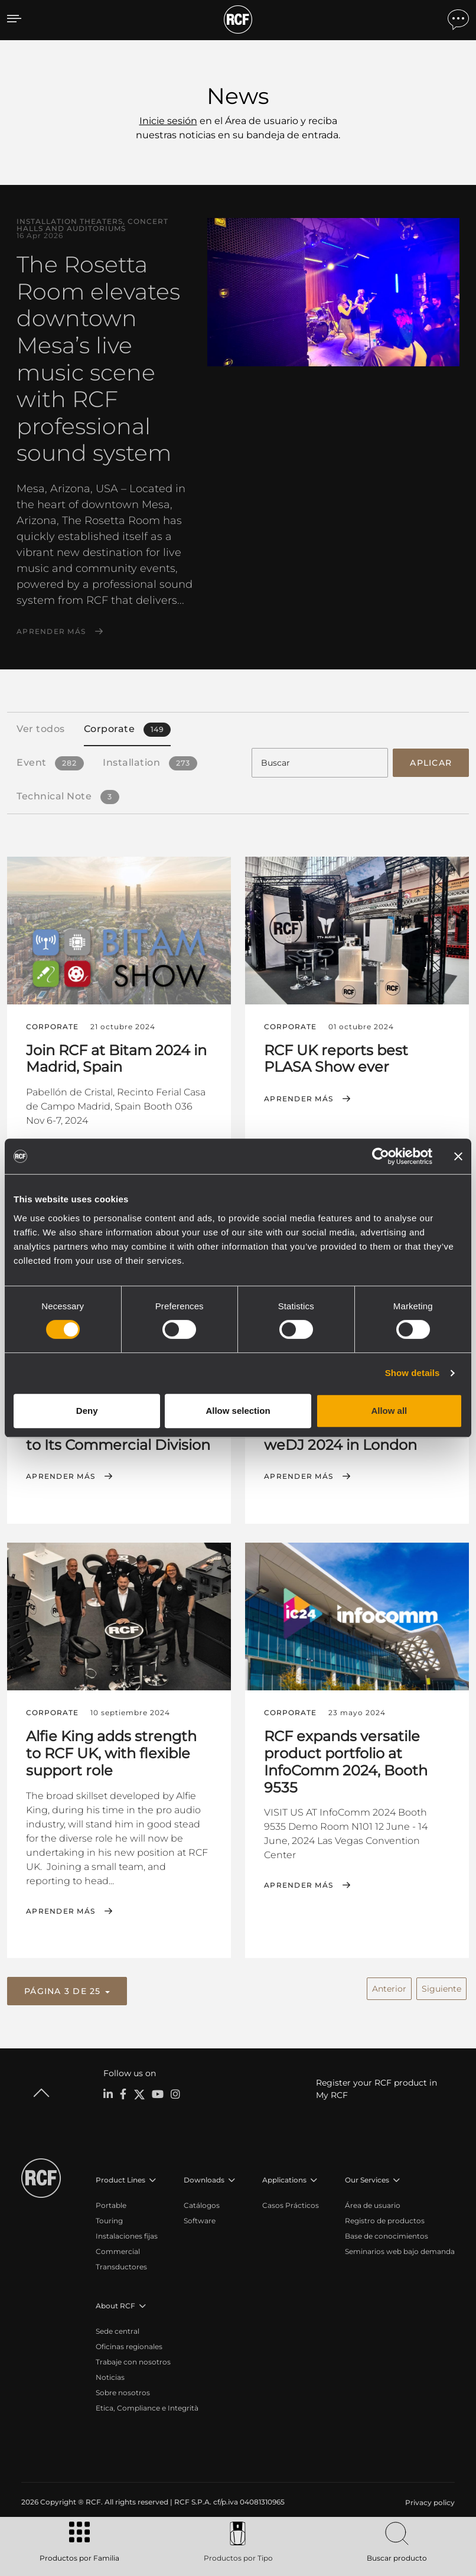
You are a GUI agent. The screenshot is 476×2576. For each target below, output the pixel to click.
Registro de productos (385, 2218)
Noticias (110, 2375)
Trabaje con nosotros (133, 2360)
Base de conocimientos (386, 2234)
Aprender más (51, 631)
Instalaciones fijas (127, 2234)
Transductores (121, 2264)
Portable (111, 2203)
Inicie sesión (168, 120)
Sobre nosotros (123, 2390)
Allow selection (238, 1411)
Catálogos (202, 2203)
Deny (87, 1411)
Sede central (117, 2329)
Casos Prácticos (290, 2203)
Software (200, 2218)
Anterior (389, 1986)
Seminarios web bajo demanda (400, 2249)
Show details (412, 1373)
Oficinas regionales (129, 2344)
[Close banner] (458, 1156)
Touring (109, 2218)
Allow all (389, 1411)
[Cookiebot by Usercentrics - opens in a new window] (380, 1156)
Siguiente (441, 1986)
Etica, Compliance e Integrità (147, 2406)
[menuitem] (429, 2501)
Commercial (118, 2249)
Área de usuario (372, 2203)
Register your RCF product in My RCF (376, 2087)
